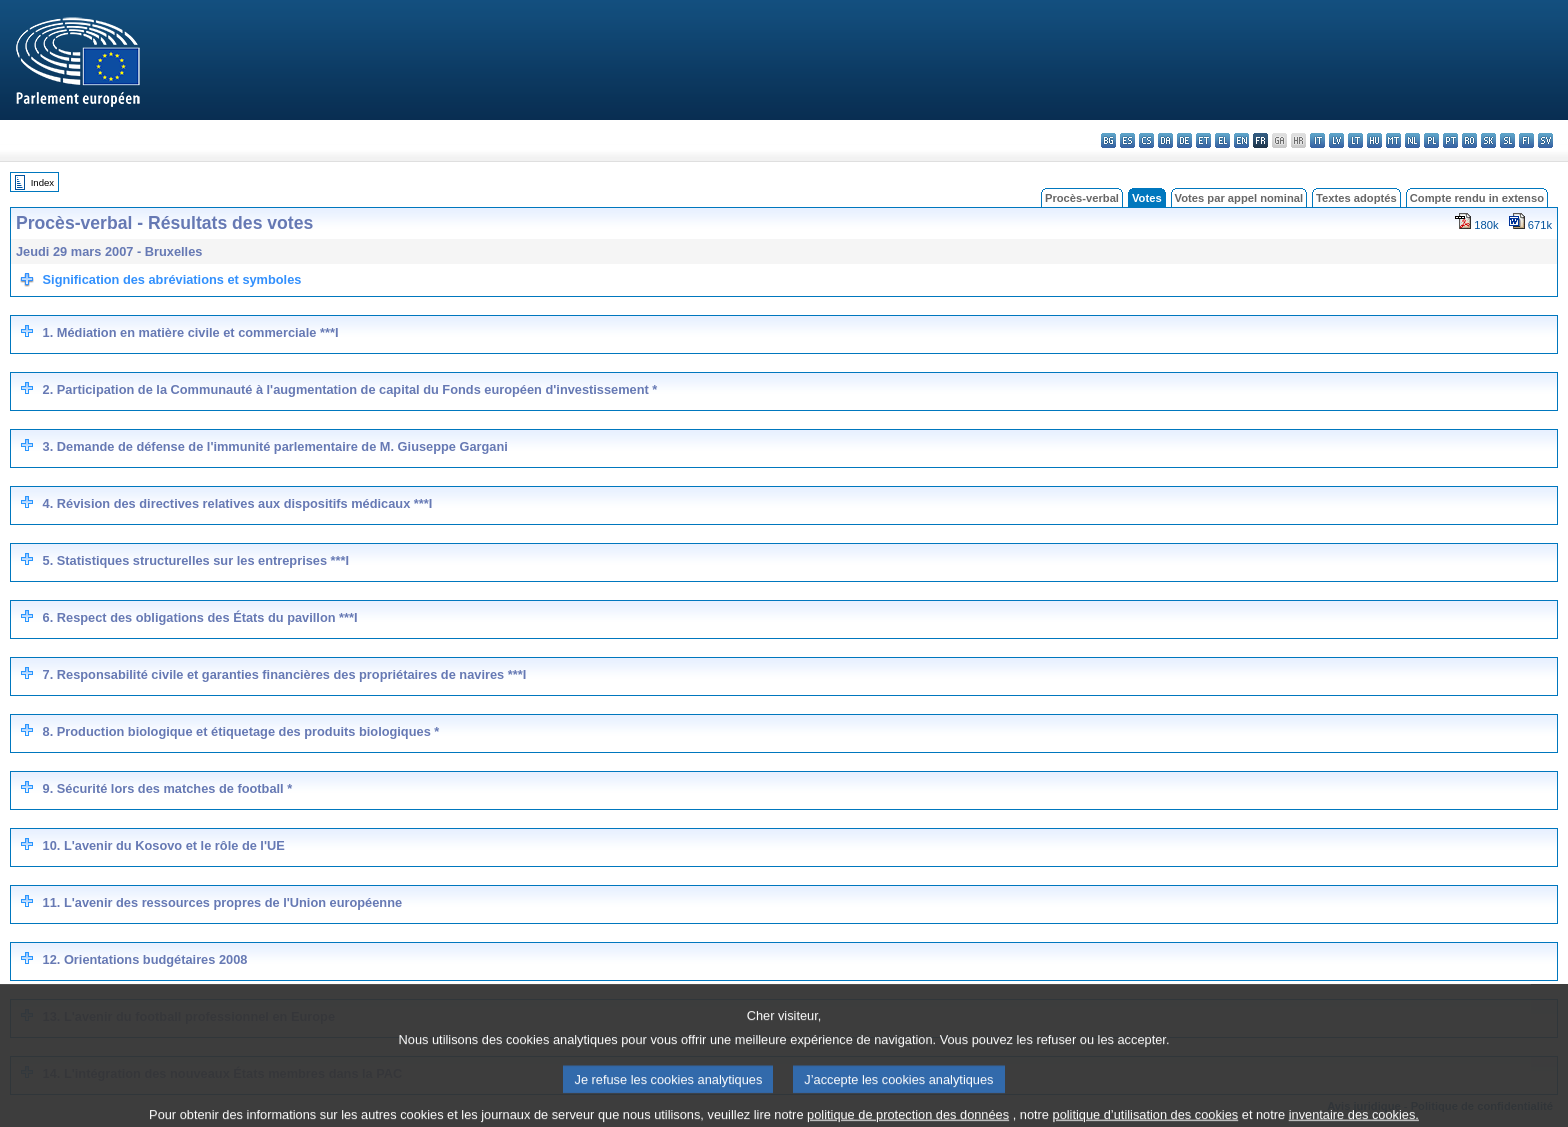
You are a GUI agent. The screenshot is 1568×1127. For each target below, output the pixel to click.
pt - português (1450, 140)
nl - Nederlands (1412, 140)
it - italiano (1317, 140)
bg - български (1108, 140)
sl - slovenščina (1507, 140)
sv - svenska (1545, 140)
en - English (1241, 140)
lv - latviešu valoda (1336, 140)
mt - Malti (1393, 140)
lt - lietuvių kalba (1355, 140)
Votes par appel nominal (1239, 198)
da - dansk (1165, 140)
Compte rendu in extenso (1477, 198)
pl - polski (1431, 140)
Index (42, 182)
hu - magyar (1374, 140)
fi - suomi (1526, 140)
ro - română (1469, 140)
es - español (1127, 140)
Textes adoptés (1356, 198)
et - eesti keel (1203, 140)
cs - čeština (1146, 140)
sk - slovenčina (1488, 140)
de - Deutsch (1184, 140)
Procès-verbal (1082, 198)
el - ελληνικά (1222, 140)
